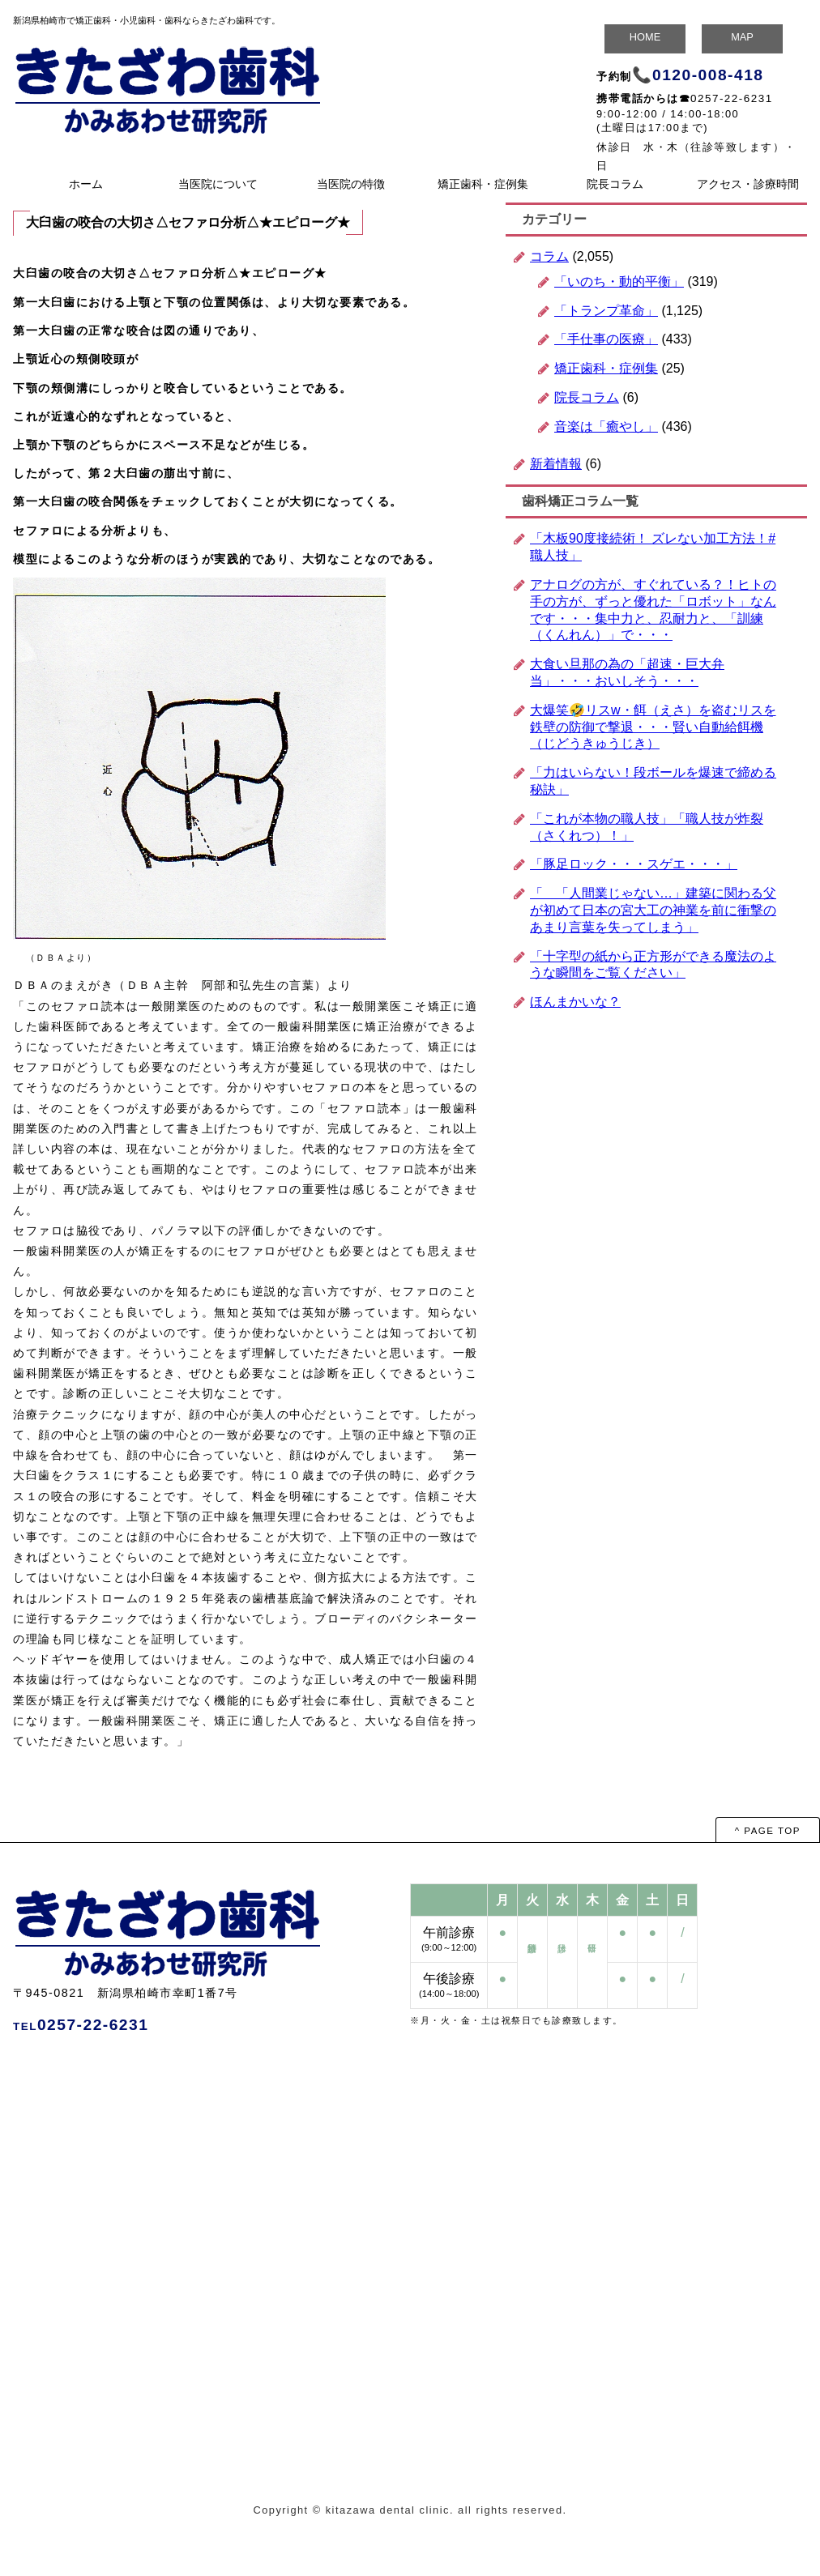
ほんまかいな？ (575, 1002)
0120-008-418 (708, 74)
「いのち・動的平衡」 (619, 281)
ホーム (86, 183)
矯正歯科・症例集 (483, 183)
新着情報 (556, 464)
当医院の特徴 (351, 183)
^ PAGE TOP (768, 1831)
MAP (742, 37)
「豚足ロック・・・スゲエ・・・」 (633, 864)
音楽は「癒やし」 (606, 426)
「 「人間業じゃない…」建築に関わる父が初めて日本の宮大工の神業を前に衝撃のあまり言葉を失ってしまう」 (653, 910)
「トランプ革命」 (606, 311)
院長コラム (615, 183)
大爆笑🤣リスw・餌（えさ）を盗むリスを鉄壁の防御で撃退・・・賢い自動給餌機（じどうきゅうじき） (653, 727)
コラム (549, 256)
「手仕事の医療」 (606, 339)
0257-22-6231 (731, 98)
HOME (645, 37)
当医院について (218, 183)
